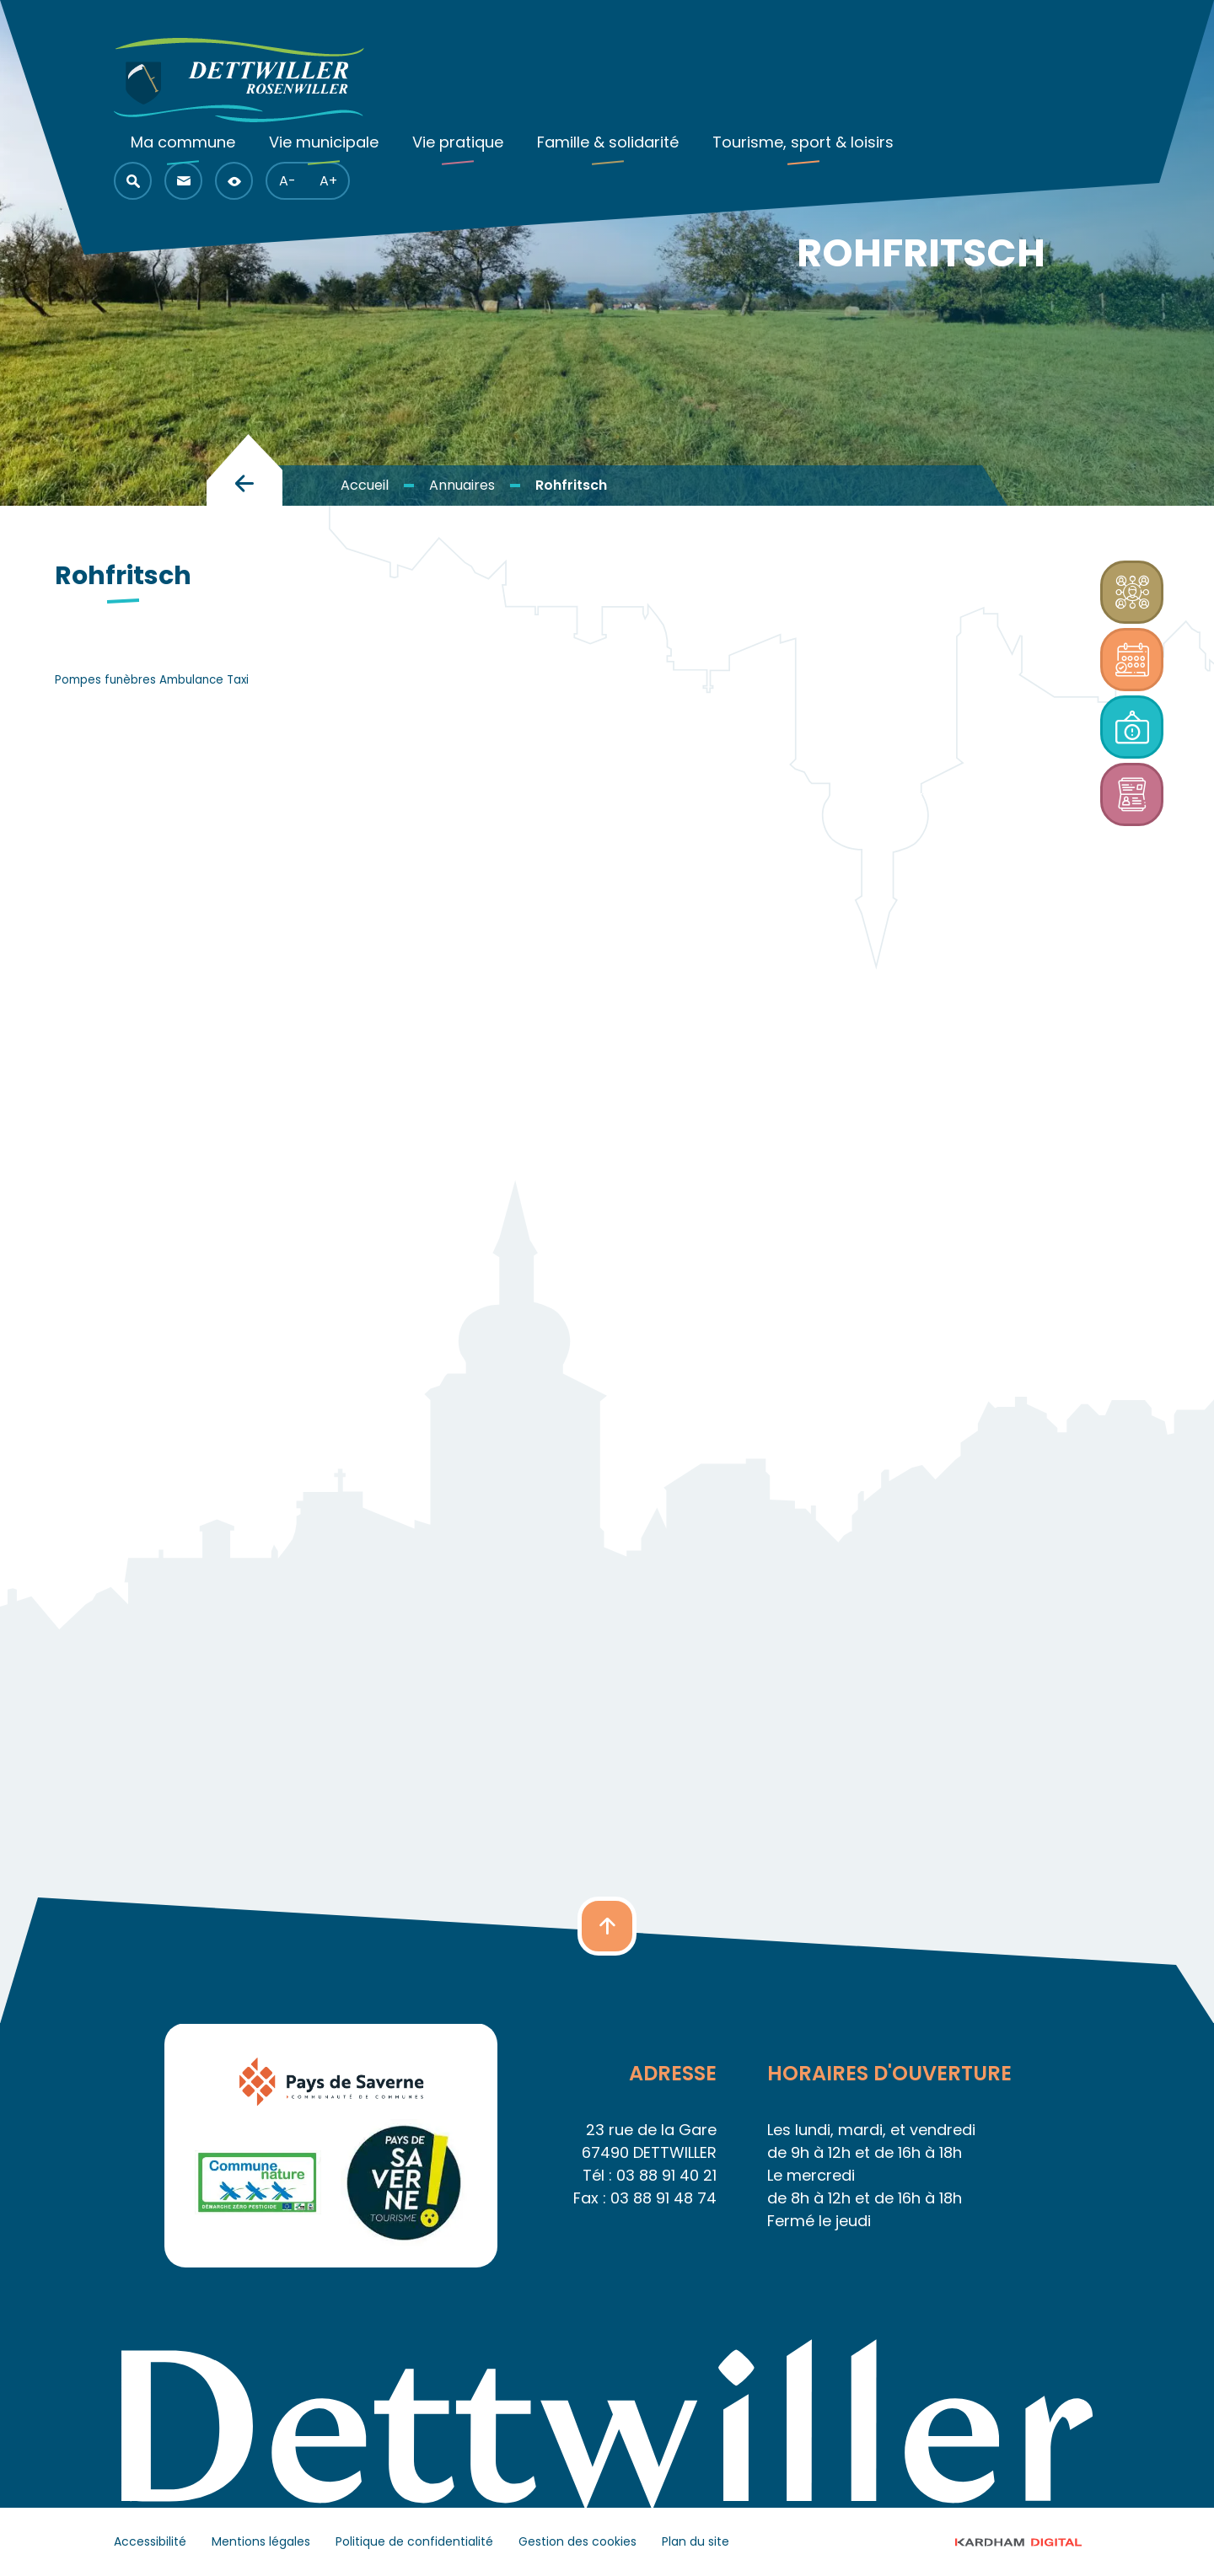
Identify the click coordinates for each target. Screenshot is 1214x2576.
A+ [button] (328, 181)
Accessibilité (150, 2541)
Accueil (365, 485)
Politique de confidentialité (414, 2541)
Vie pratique (457, 142)
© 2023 (1034, 2542)
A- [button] (287, 181)
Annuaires (462, 485)
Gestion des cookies (577, 2541)
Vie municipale (324, 142)
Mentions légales (261, 2541)
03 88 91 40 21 (666, 2175)
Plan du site (695, 2541)
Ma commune (183, 142)
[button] (133, 181)
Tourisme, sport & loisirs (803, 142)
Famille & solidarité (608, 142)
